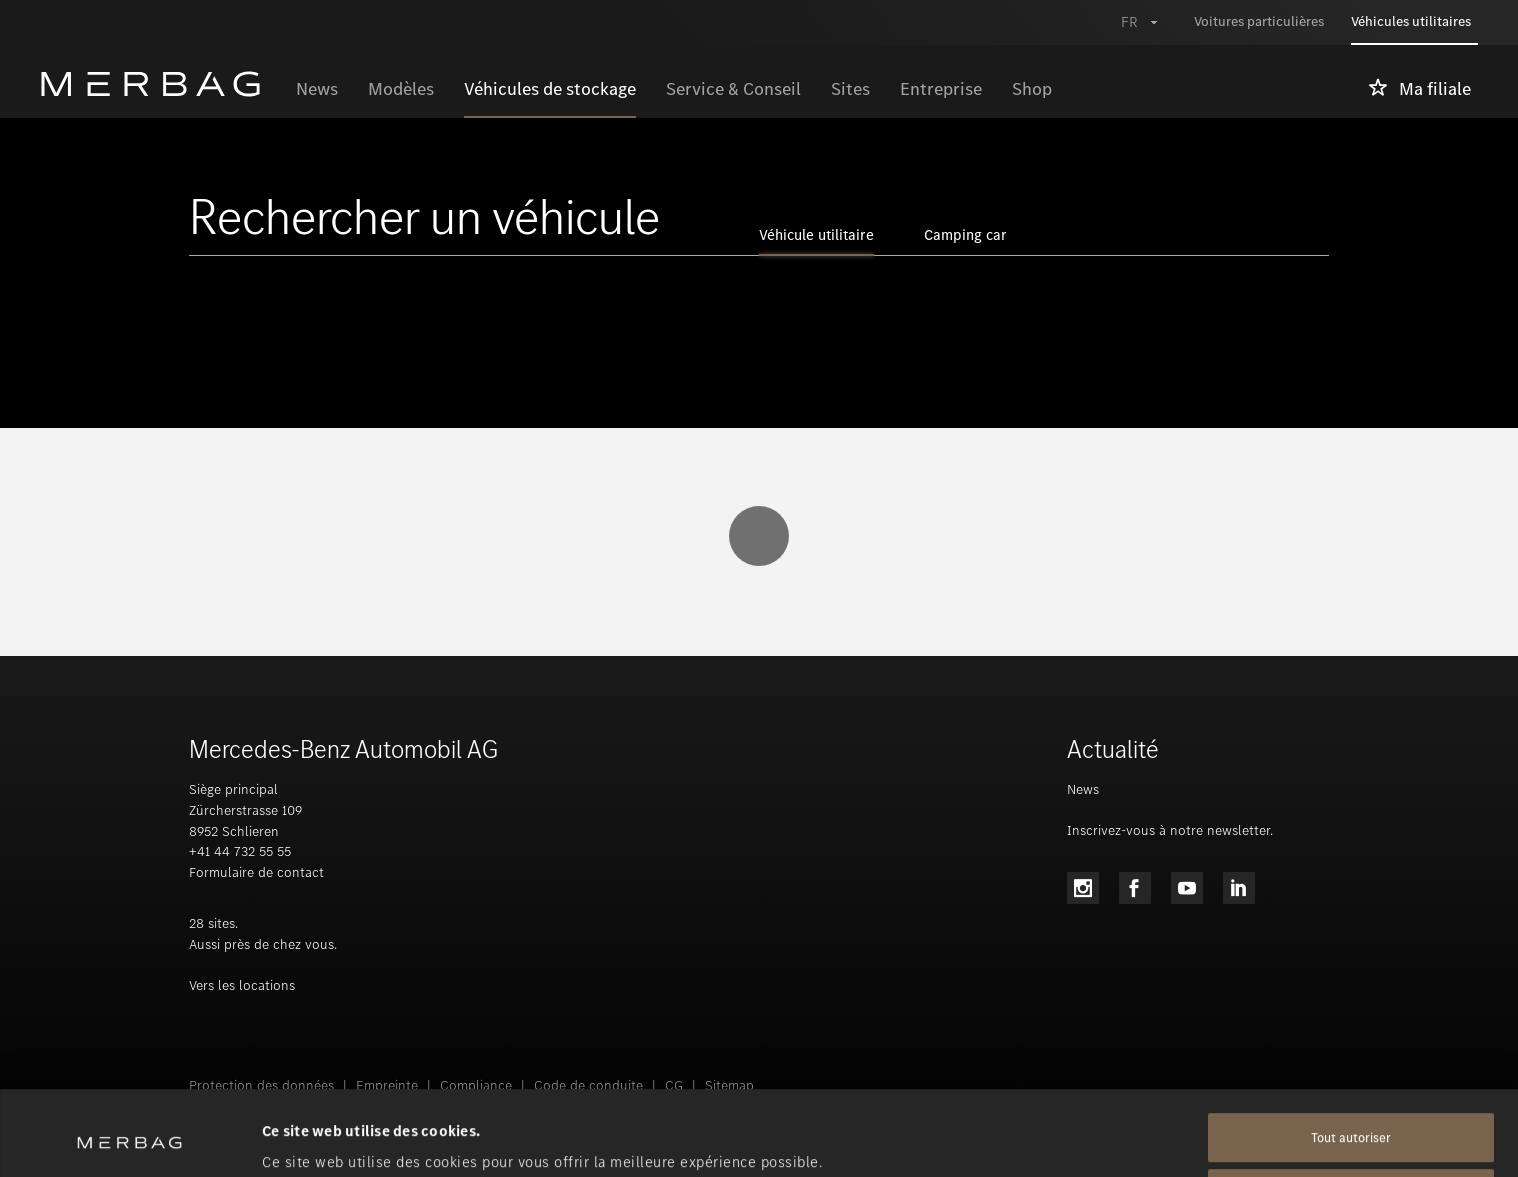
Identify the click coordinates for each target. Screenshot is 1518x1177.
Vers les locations (242, 985)
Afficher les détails (328, 1138)
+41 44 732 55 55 (240, 851)
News (1083, 789)
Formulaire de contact (256, 872)
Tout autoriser (1351, 1058)
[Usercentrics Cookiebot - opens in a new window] (129, 1138)
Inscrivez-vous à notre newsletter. (1170, 830)
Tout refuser (1351, 1114)
